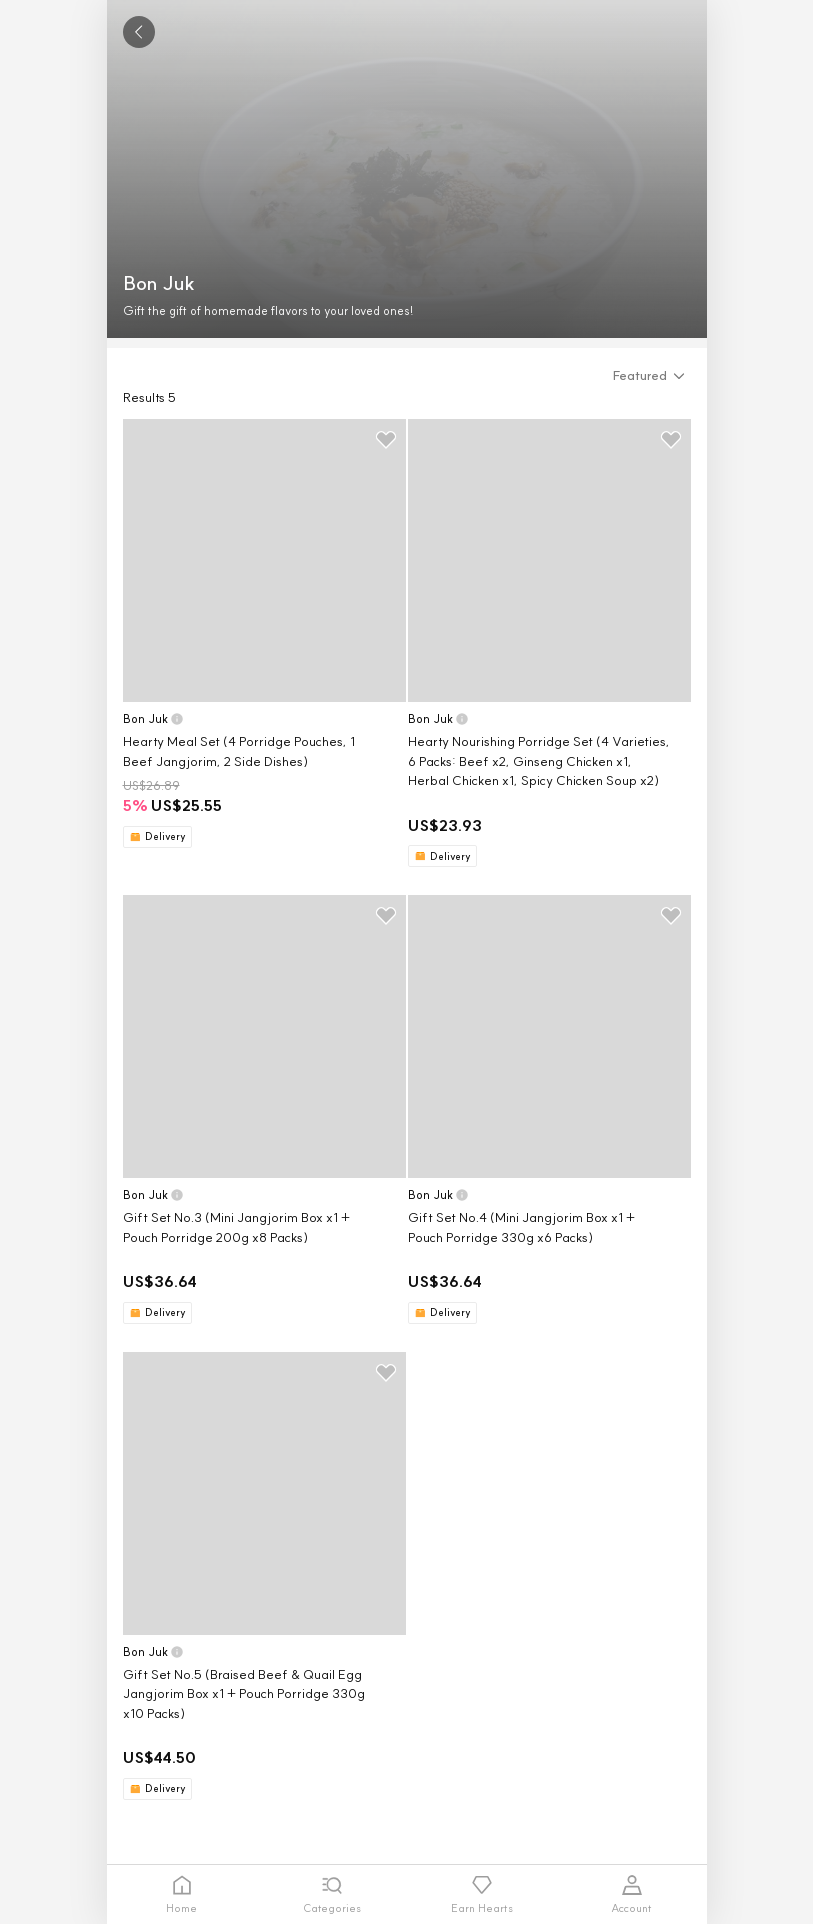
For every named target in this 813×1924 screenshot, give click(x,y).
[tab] (182, 1894)
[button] (652, 376)
